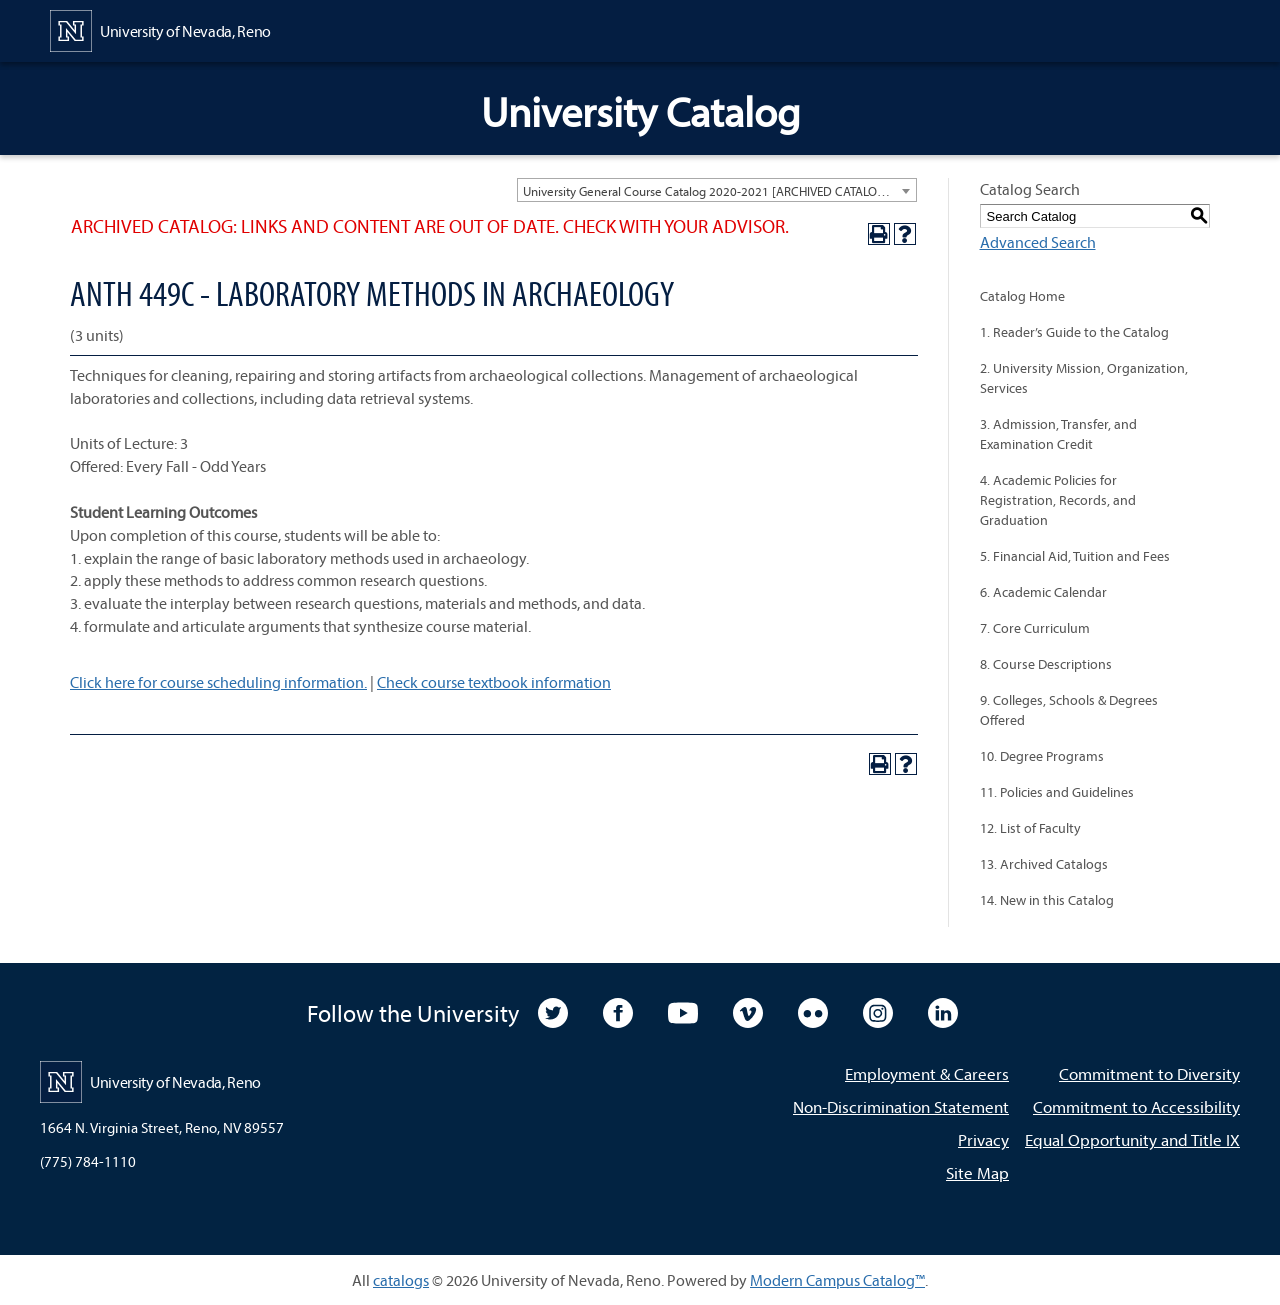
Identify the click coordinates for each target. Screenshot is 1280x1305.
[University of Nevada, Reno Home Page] (160, 29)
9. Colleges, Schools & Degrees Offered (1069, 710)
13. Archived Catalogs (1044, 864)
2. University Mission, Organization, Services (1084, 378)
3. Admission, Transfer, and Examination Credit (1058, 434)
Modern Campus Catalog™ (837, 1280)
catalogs (401, 1280)
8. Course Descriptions (1046, 664)
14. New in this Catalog (1047, 900)
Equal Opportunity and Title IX (1132, 1139)
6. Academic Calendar (1043, 592)
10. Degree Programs (1042, 756)
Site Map (977, 1172)
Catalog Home (1022, 296)
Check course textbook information (494, 682)
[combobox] (717, 190)
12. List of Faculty (1030, 828)
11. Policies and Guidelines (1057, 792)
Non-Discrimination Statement (901, 1106)
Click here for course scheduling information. (218, 682)
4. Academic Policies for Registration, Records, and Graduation (1058, 500)
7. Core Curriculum (1035, 628)
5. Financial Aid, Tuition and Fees (1075, 556)
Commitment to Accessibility (1136, 1106)
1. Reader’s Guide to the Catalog (1074, 332)
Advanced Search (1038, 242)
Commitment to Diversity (1149, 1073)
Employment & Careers (927, 1073)
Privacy (983, 1139)
